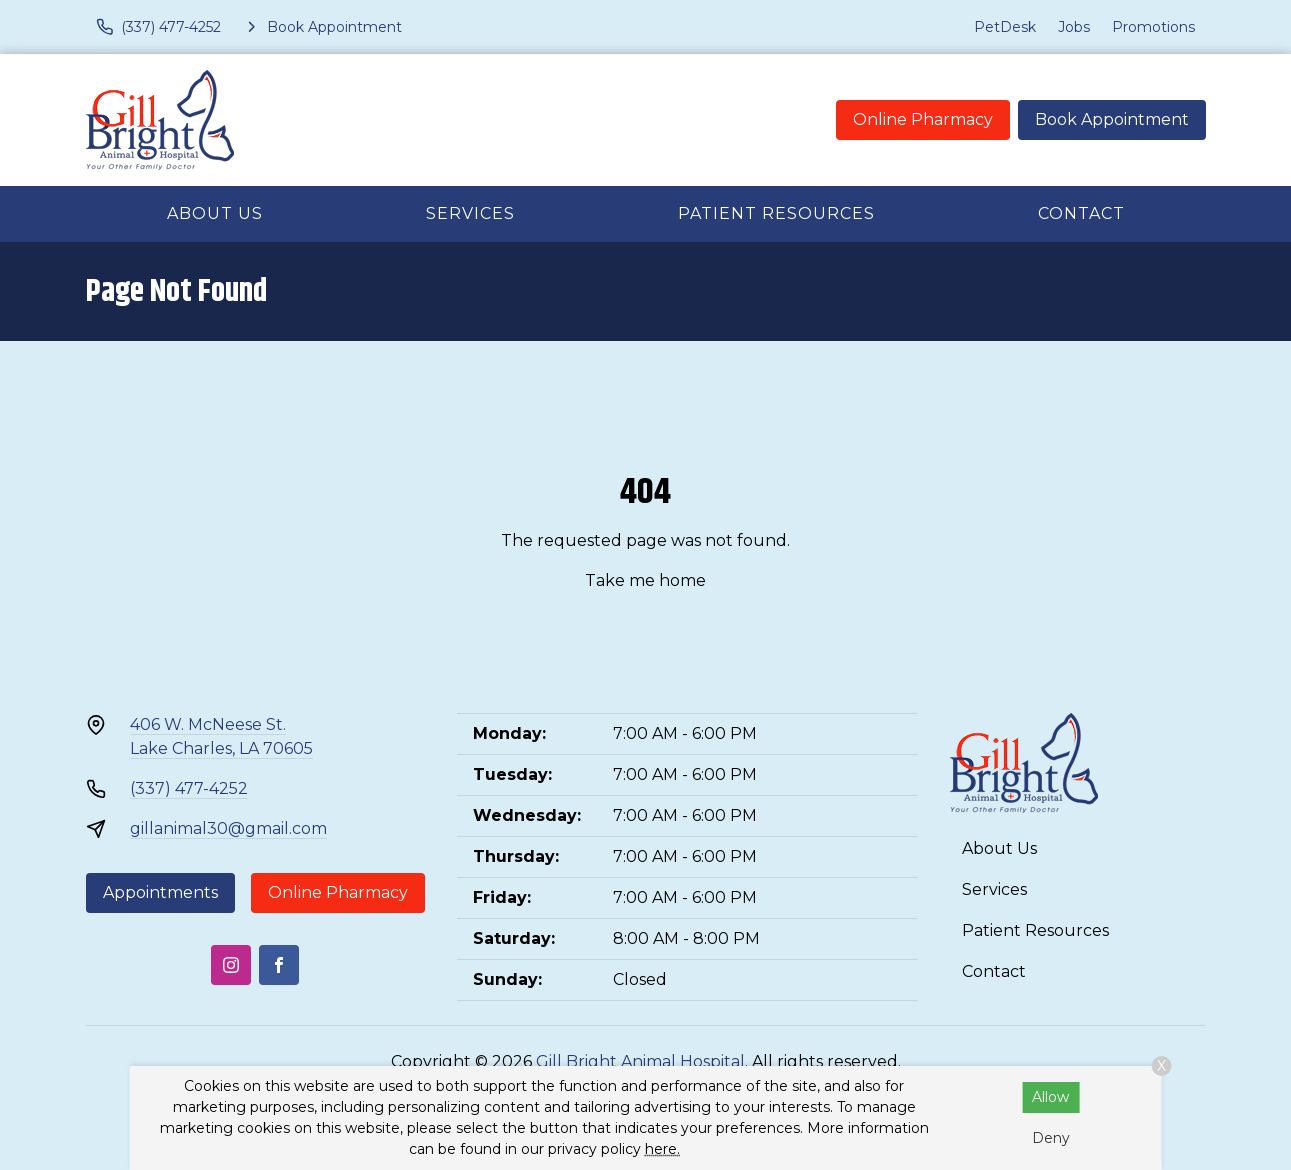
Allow (1050, 1097)
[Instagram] (231, 965)
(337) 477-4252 (189, 788)
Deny (1051, 1138)
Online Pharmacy (923, 119)
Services (470, 213)
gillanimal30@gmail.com (228, 828)
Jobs (1074, 27)
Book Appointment (1112, 119)
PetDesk (1005, 27)
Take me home (645, 580)
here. (662, 1149)
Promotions (1153, 27)
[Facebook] (279, 965)
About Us (215, 213)
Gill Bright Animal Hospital (640, 1061)
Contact (1081, 213)
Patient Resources (776, 213)
